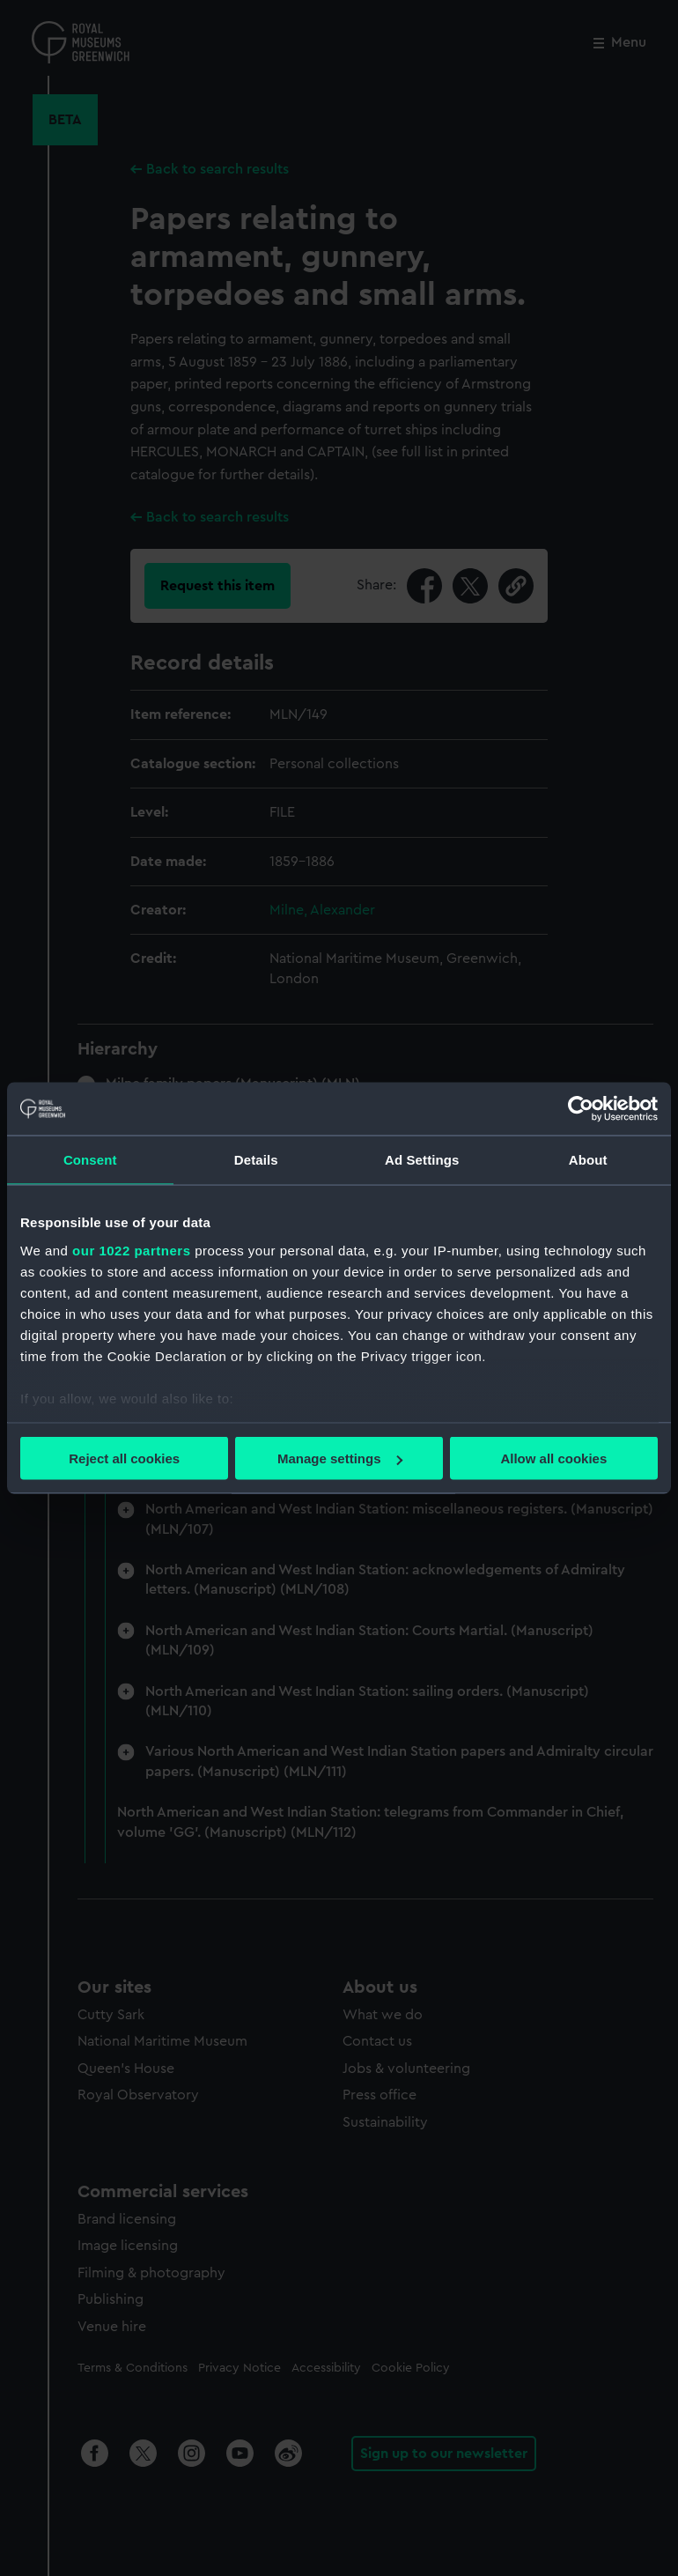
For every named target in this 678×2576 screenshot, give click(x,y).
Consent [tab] (90, 1159)
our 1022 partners (131, 1249)
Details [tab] (256, 1159)
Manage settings (339, 1458)
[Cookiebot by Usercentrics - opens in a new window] (581, 1109)
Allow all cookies (553, 1458)
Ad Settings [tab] (422, 1159)
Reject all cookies (124, 1458)
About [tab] (588, 1159)
